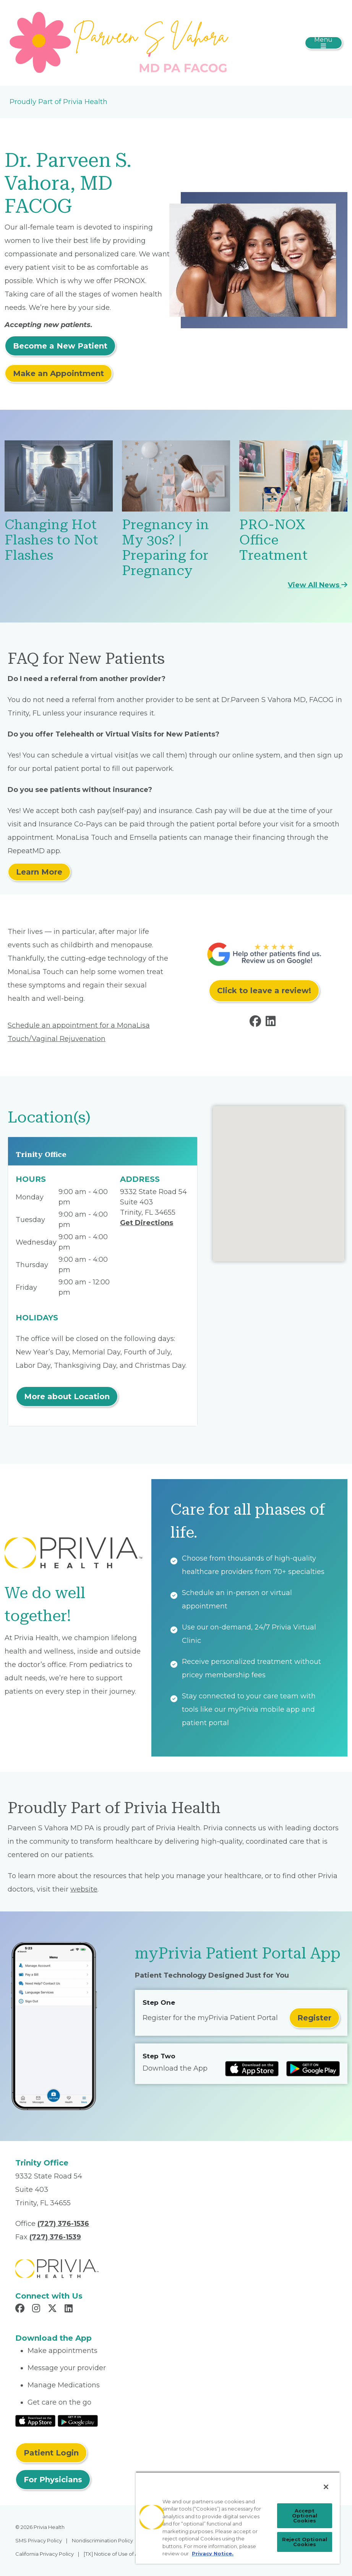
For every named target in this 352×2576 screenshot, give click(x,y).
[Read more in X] (53, 2309)
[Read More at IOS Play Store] (35, 2420)
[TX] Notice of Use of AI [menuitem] (112, 2554)
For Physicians (53, 2479)
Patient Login (51, 2452)
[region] (238, 2518)
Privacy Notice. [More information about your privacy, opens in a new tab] (213, 2553)
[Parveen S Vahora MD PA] (121, 42)
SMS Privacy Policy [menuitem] (38, 2540)
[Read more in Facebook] (257, 1023)
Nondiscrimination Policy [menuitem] (102, 2540)
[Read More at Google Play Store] (78, 2420)
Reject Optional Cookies (304, 2541)
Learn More (39, 872)
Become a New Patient (60, 345)
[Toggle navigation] (323, 42)
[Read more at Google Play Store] (313, 2068)
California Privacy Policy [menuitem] (44, 2554)
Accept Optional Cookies (304, 2516)
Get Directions (146, 1223)
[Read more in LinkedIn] (272, 1023)
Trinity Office (41, 1154)
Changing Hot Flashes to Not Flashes (51, 540)
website (83, 1889)
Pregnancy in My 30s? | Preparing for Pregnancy (165, 547)
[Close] (326, 2486)
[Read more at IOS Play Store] (252, 2068)
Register (314, 2017)
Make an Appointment (58, 373)
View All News (317, 585)
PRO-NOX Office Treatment (273, 540)
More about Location (67, 1396)
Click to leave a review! (264, 990)
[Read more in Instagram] (37, 2309)
